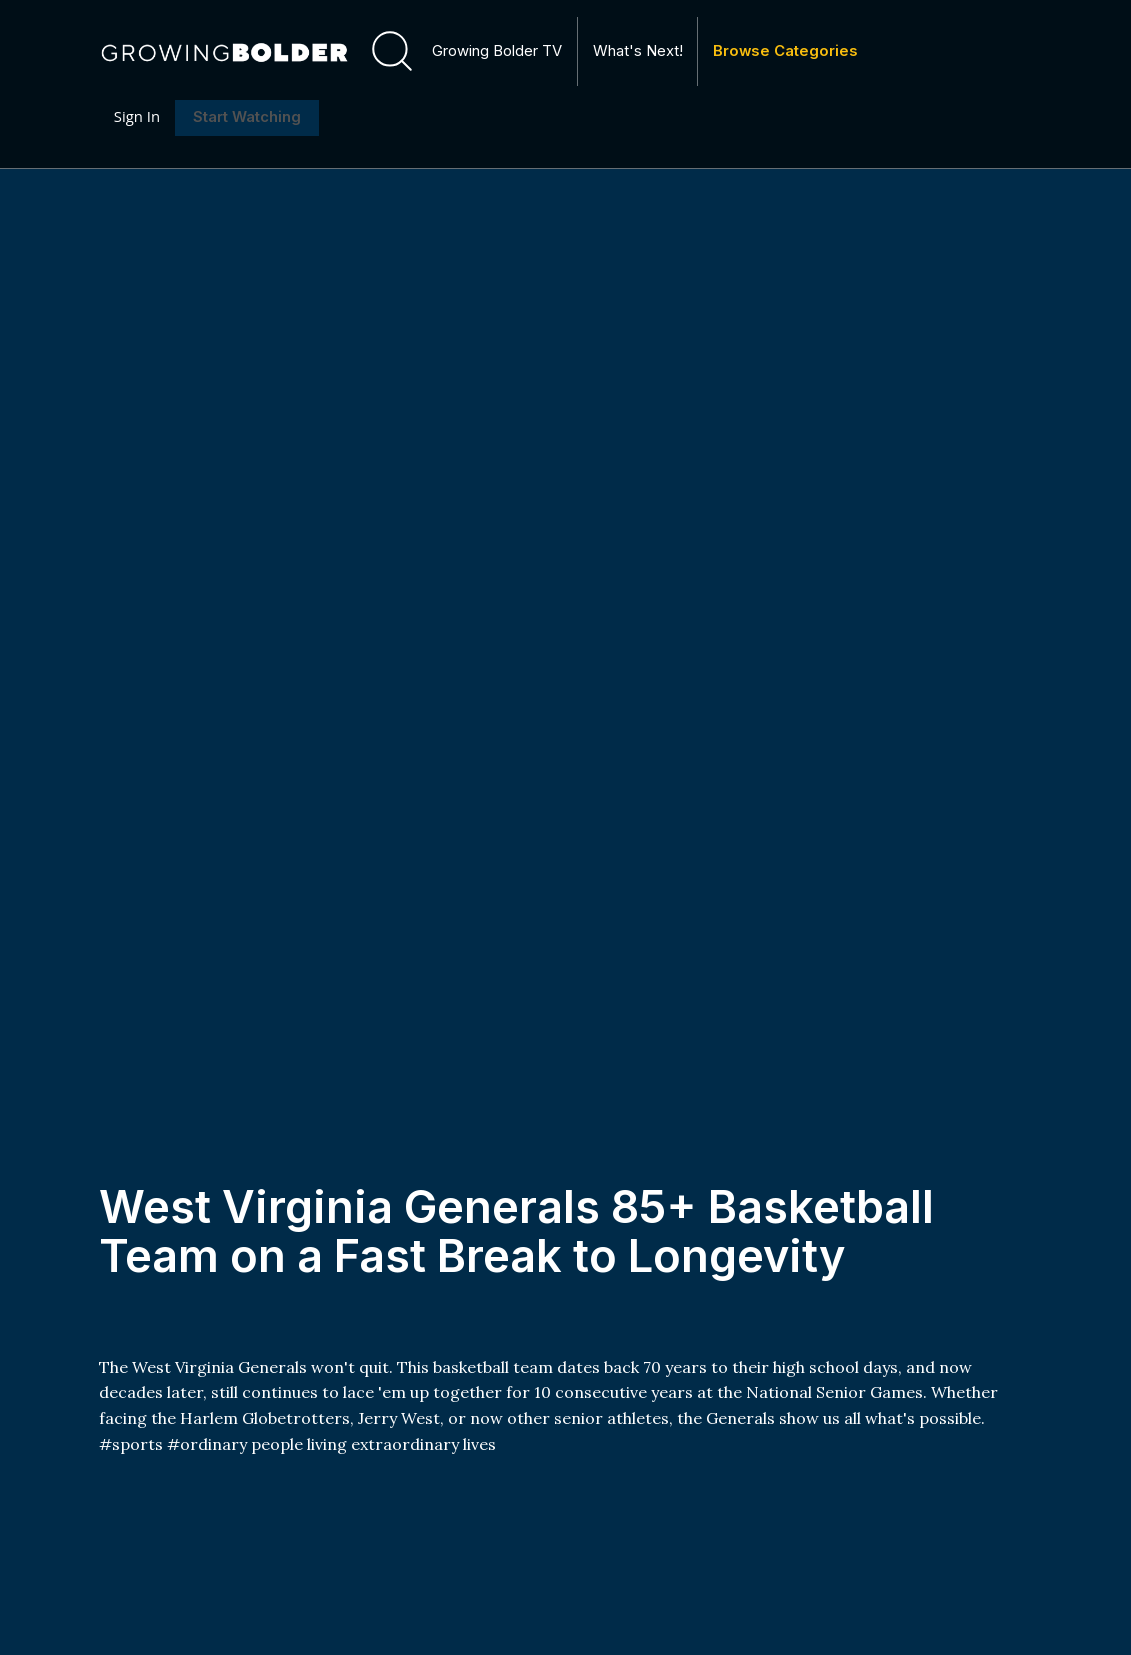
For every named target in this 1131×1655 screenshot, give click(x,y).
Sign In (137, 117)
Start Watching (247, 118)
